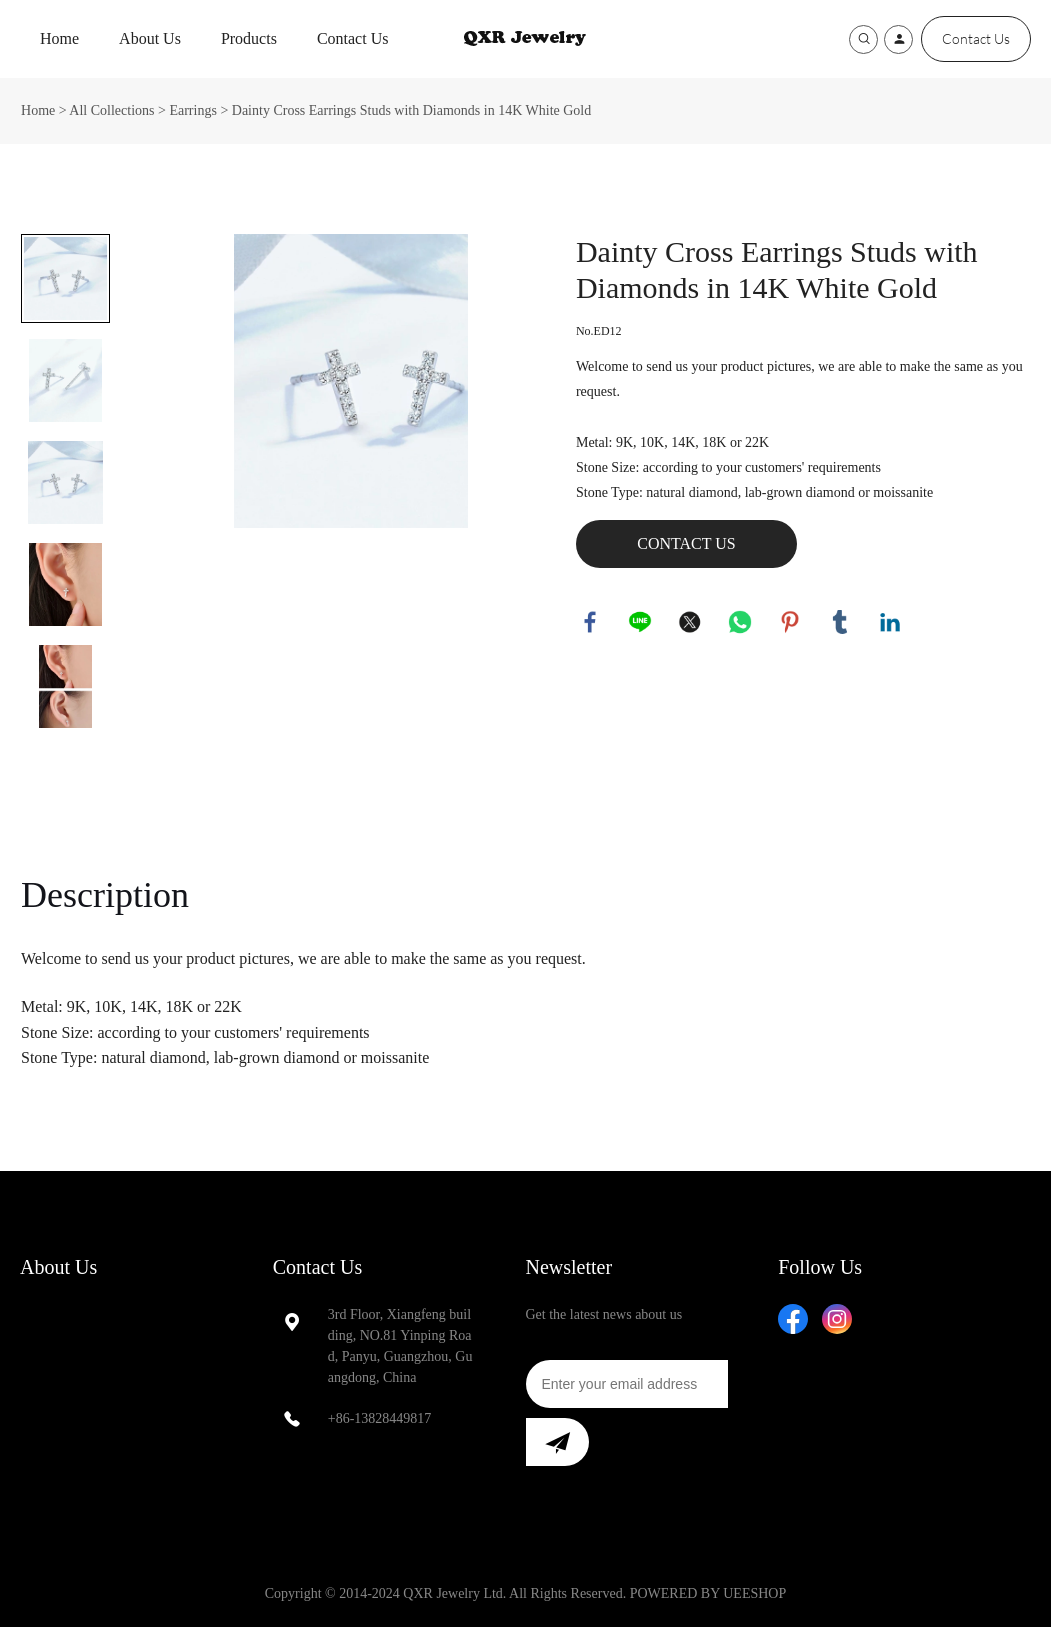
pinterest (791, 623)
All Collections (111, 110)
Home (59, 38)
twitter (691, 623)
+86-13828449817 (380, 1418)
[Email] (627, 1384)
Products (249, 38)
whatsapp (741, 623)
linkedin (891, 623)
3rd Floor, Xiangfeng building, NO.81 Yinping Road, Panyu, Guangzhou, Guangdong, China (400, 1346)
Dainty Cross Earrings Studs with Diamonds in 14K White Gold (411, 110)
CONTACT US (686, 543)
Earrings (192, 110)
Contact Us (353, 38)
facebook (591, 623)
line (641, 623)
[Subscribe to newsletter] (557, 1442)
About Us (150, 38)
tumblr (841, 623)
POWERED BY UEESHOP (708, 1593)
